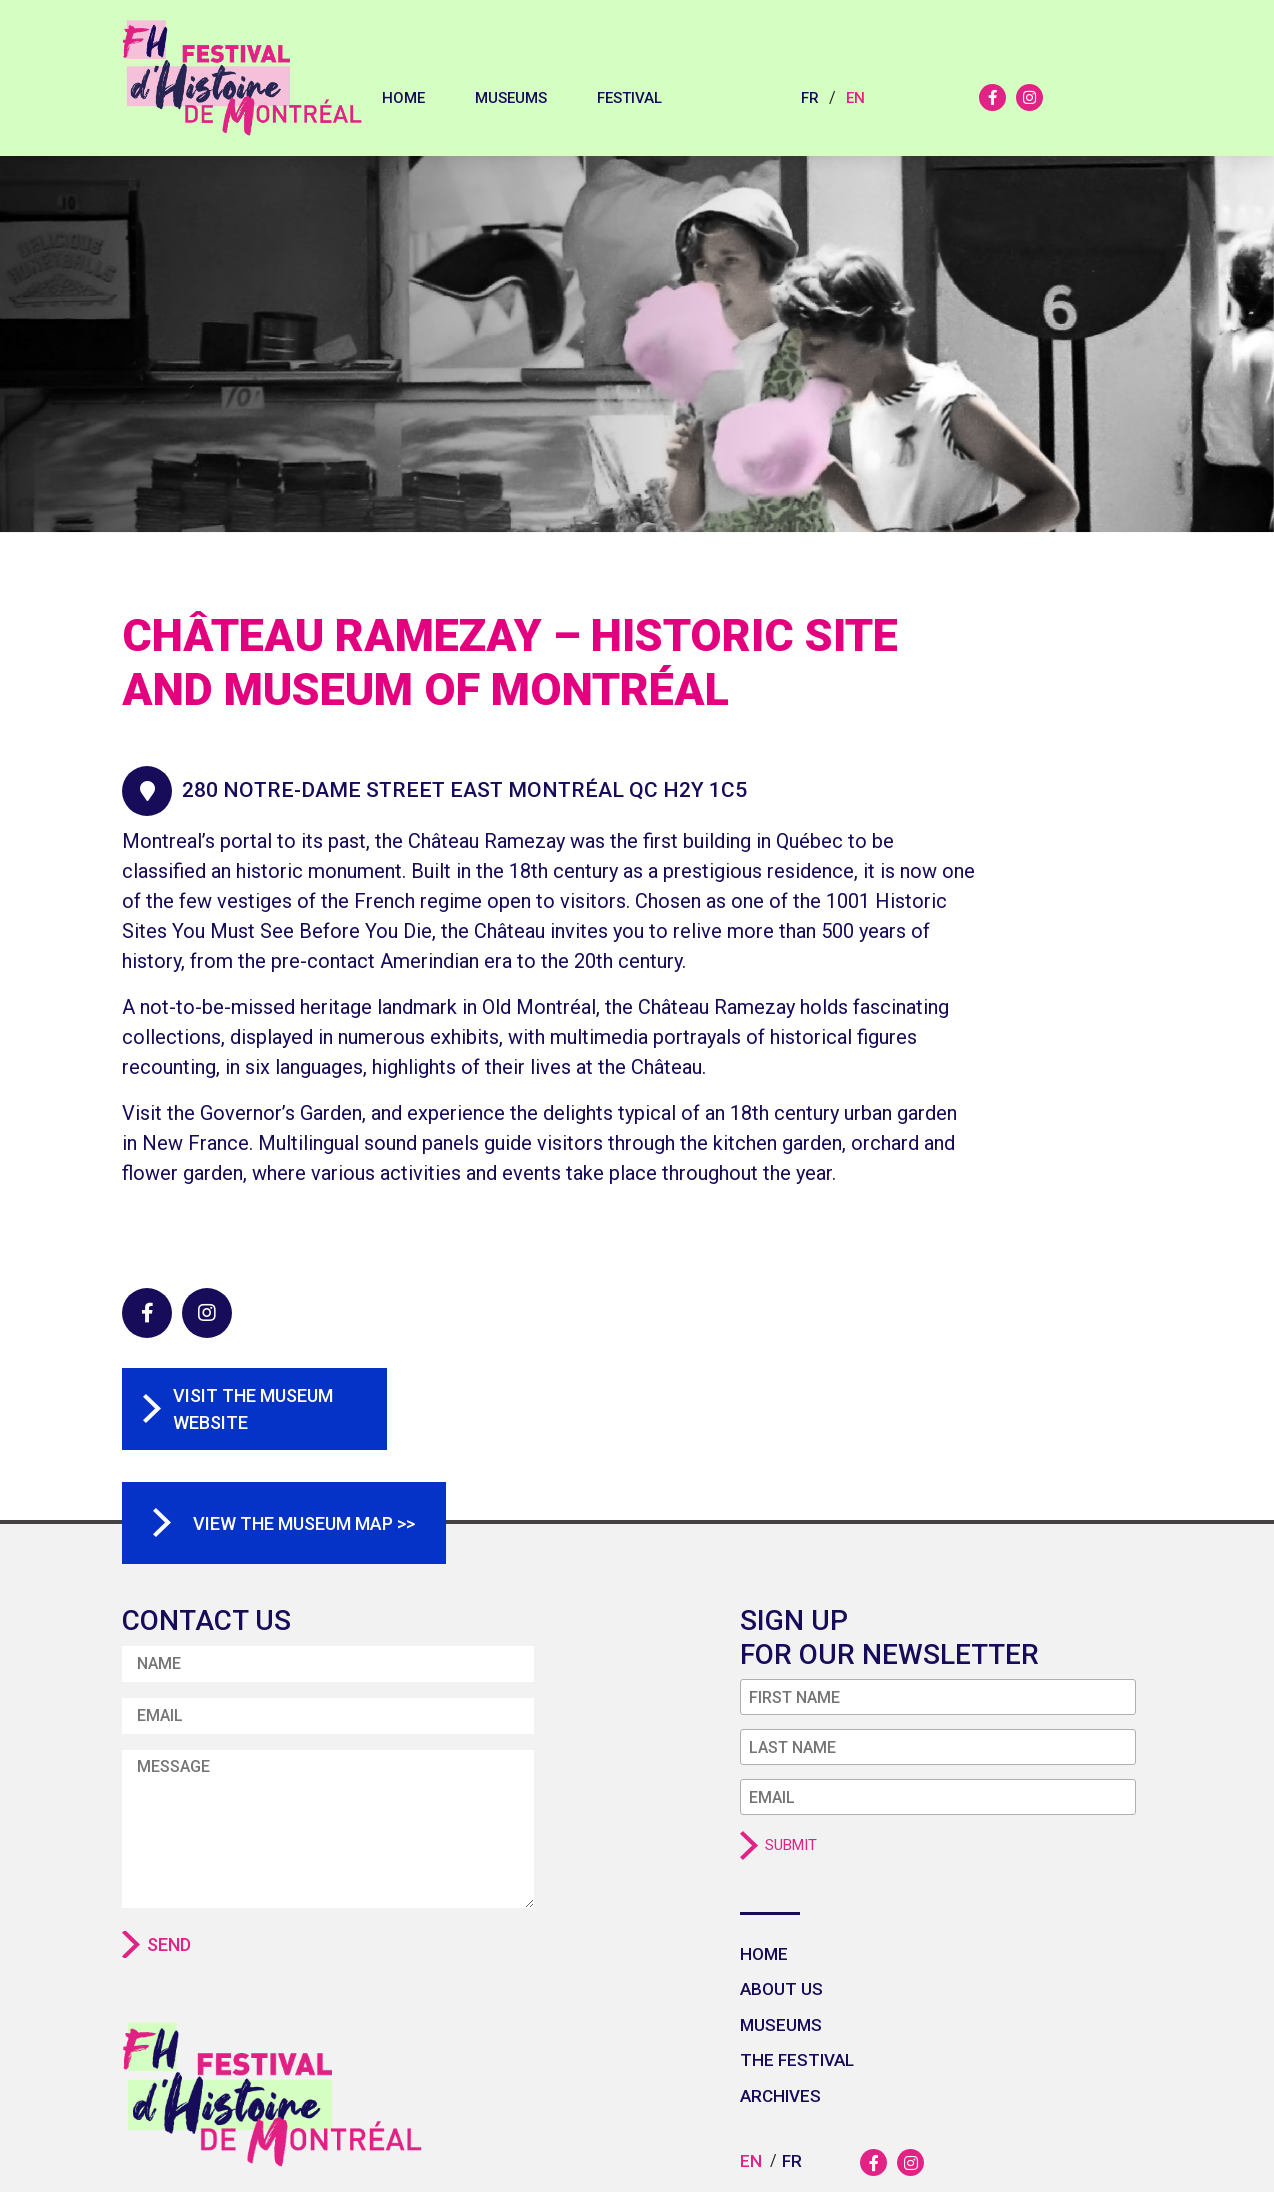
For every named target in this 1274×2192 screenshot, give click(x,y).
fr (810, 98)
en (855, 98)
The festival (797, 2060)
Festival (629, 98)
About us (781, 1989)
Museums (511, 98)
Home (403, 98)
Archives (780, 2096)
